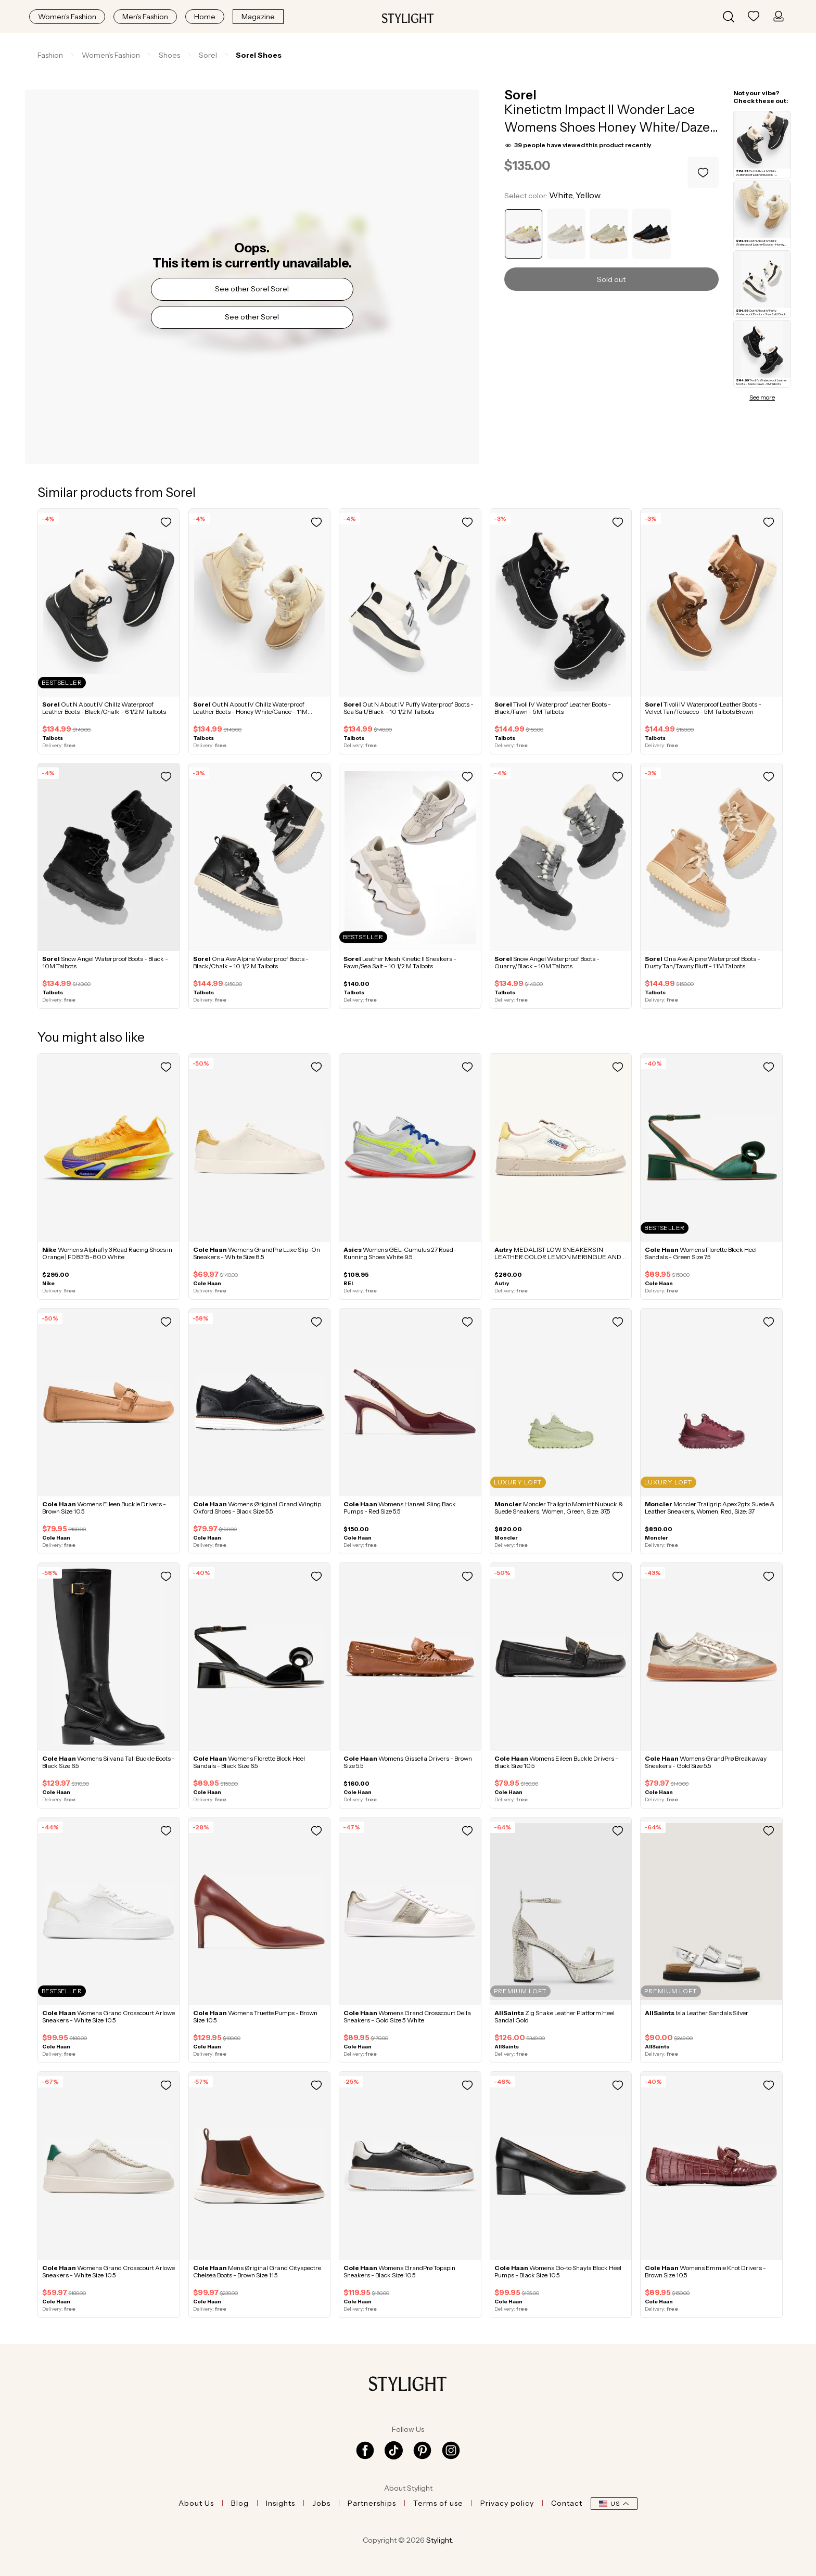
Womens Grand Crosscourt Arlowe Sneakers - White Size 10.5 (108, 2016)
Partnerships (372, 2503)
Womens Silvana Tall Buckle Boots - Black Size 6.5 (108, 1762)
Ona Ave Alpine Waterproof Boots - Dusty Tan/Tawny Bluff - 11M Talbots (702, 962)
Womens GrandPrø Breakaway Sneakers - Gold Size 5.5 (706, 1762)
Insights (280, 2503)
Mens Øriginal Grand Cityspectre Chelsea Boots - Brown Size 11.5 (257, 2271)
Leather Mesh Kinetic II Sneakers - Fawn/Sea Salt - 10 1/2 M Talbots (399, 962)
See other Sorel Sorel (252, 288)
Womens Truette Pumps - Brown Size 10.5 (255, 2016)
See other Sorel (252, 317)
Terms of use (438, 2503)
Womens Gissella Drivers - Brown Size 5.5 (407, 1762)
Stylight (439, 2540)
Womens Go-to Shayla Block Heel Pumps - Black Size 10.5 (557, 2271)
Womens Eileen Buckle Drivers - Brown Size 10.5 (104, 1507)
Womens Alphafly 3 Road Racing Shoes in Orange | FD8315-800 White (107, 1253)
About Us (196, 2503)
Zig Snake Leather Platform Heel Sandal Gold (554, 2016)
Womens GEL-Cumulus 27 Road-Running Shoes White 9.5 (399, 1253)
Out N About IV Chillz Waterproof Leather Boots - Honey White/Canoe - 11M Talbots (250, 711)
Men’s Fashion (145, 16)
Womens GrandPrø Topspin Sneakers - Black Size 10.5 (399, 2271)
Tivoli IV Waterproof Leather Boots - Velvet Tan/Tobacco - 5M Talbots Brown (703, 707)
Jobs (321, 2503)
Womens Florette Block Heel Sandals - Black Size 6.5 (249, 1762)
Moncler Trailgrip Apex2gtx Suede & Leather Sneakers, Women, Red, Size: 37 (709, 1507)
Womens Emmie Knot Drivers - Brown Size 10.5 (705, 2271)
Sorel (520, 94)
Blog (240, 2503)
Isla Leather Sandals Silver (696, 2013)
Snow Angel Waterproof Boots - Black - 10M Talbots (105, 962)
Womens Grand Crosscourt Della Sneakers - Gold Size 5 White (407, 2016)
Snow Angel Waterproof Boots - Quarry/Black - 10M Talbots (547, 962)
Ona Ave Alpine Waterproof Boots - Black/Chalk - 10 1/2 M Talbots (251, 962)
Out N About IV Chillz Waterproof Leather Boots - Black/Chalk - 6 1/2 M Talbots (104, 707)
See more (762, 397)
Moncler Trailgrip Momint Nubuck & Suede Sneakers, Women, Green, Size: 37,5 (558, 1507)
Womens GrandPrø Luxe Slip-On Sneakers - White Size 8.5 (256, 1253)
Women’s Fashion (67, 16)
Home (204, 16)
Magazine (258, 16)
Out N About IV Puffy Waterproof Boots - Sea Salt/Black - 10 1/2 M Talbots (408, 707)
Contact (566, 2503)
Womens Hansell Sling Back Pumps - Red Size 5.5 (399, 1507)
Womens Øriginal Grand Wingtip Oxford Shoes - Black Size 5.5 (257, 1507)
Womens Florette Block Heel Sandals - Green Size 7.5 (701, 1253)
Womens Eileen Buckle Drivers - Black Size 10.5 (556, 1762)
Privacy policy (507, 2503)
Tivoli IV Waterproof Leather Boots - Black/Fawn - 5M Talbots (552, 707)
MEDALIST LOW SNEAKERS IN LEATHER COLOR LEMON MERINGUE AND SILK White (557, 1257)
